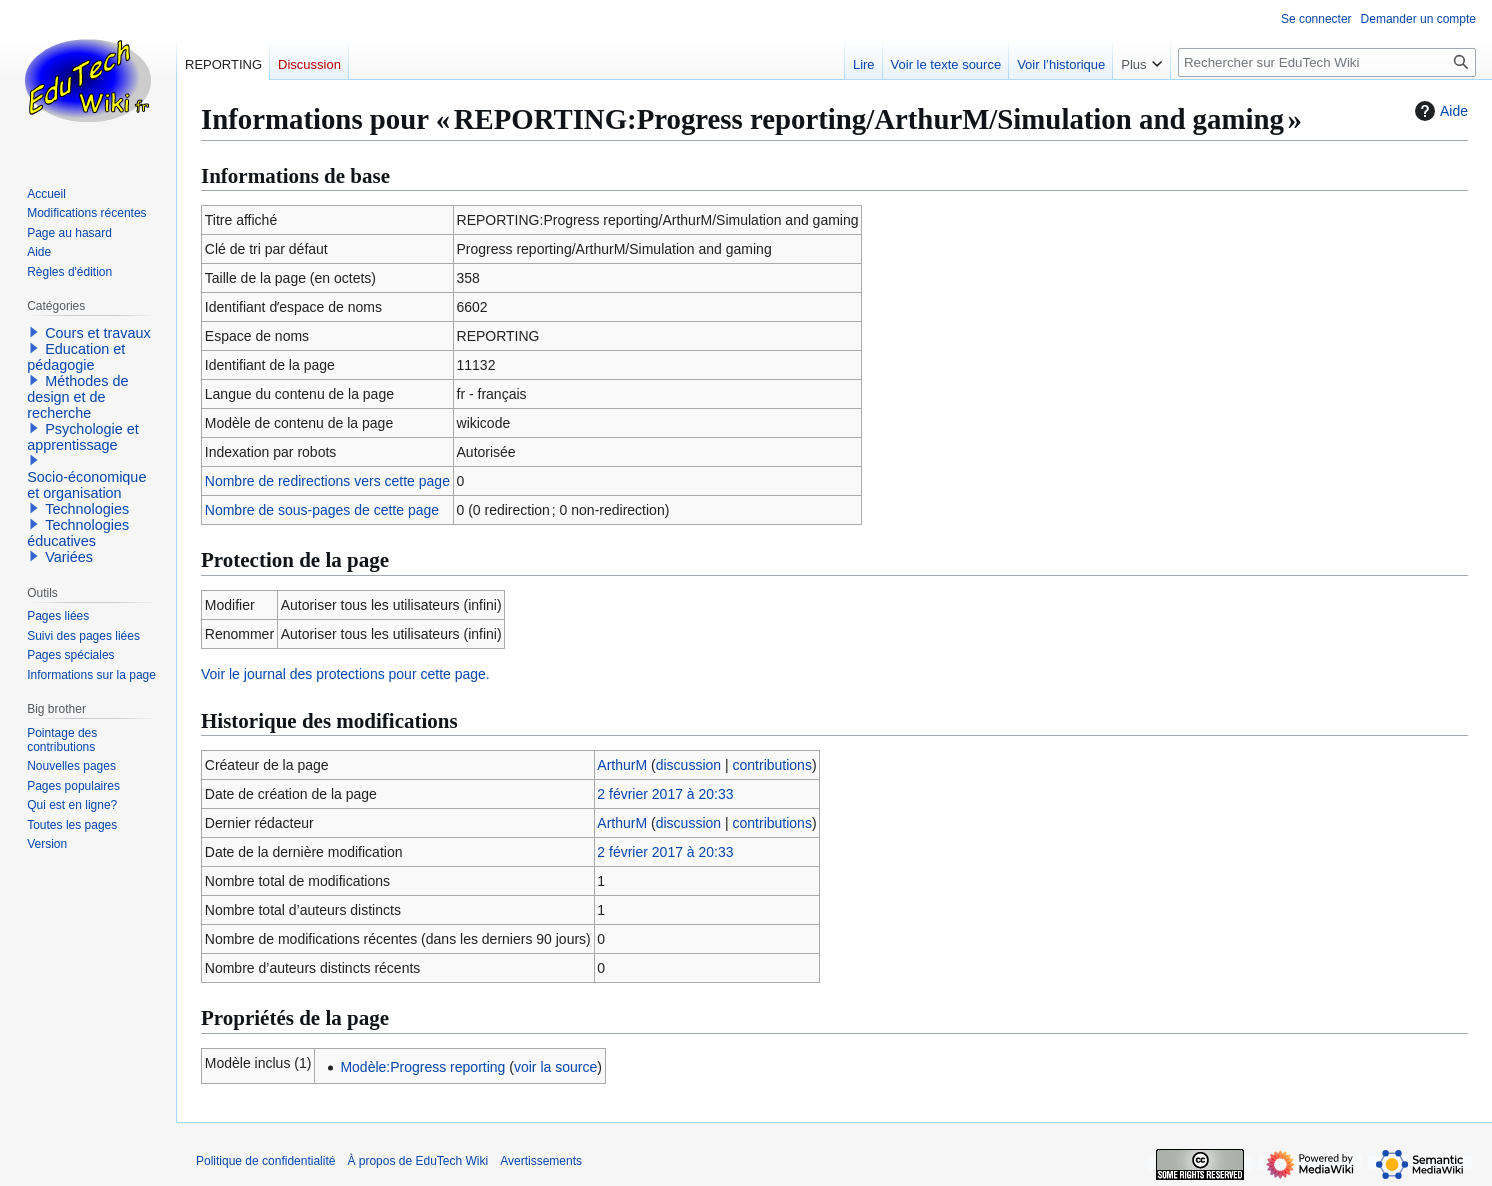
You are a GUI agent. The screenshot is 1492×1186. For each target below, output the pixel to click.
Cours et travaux (98, 333)
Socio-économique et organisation (86, 485)
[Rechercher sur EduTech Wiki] (1327, 62)
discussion (688, 765)
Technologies (87, 509)
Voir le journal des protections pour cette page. (345, 674)
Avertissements (541, 1161)
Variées (69, 557)
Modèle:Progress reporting (422, 1067)
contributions (772, 765)
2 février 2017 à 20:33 (665, 794)
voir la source (555, 1067)
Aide (1439, 111)
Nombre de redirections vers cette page (327, 481)
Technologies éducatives (78, 533)
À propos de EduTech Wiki (417, 1161)
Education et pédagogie (76, 357)
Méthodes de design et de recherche (77, 397)
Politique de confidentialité (265, 1161)
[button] (34, 332)
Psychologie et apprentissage (83, 437)
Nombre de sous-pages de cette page (322, 510)
